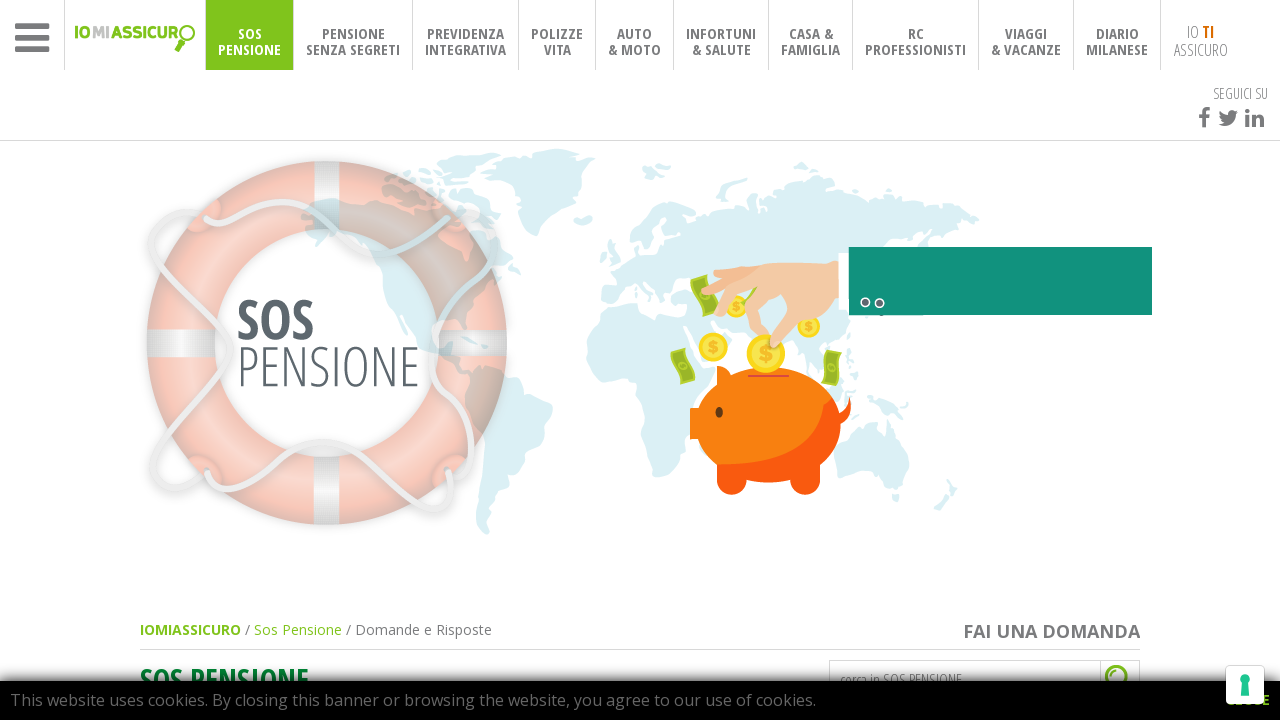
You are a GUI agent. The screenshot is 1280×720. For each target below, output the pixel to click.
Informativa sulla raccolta (454, 659)
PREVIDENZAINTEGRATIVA (465, 41)
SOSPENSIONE (249, 41)
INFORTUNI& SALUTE (721, 41)
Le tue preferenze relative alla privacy (726, 659)
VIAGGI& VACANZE (1026, 41)
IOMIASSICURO (190, 629)
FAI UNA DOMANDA (1051, 631)
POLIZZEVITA (557, 41)
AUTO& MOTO (634, 41)
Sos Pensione (298, 629)
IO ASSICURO (1201, 40)
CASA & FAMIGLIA (810, 41)
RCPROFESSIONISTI (915, 41)
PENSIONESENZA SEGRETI (353, 41)
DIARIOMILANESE (1117, 41)
